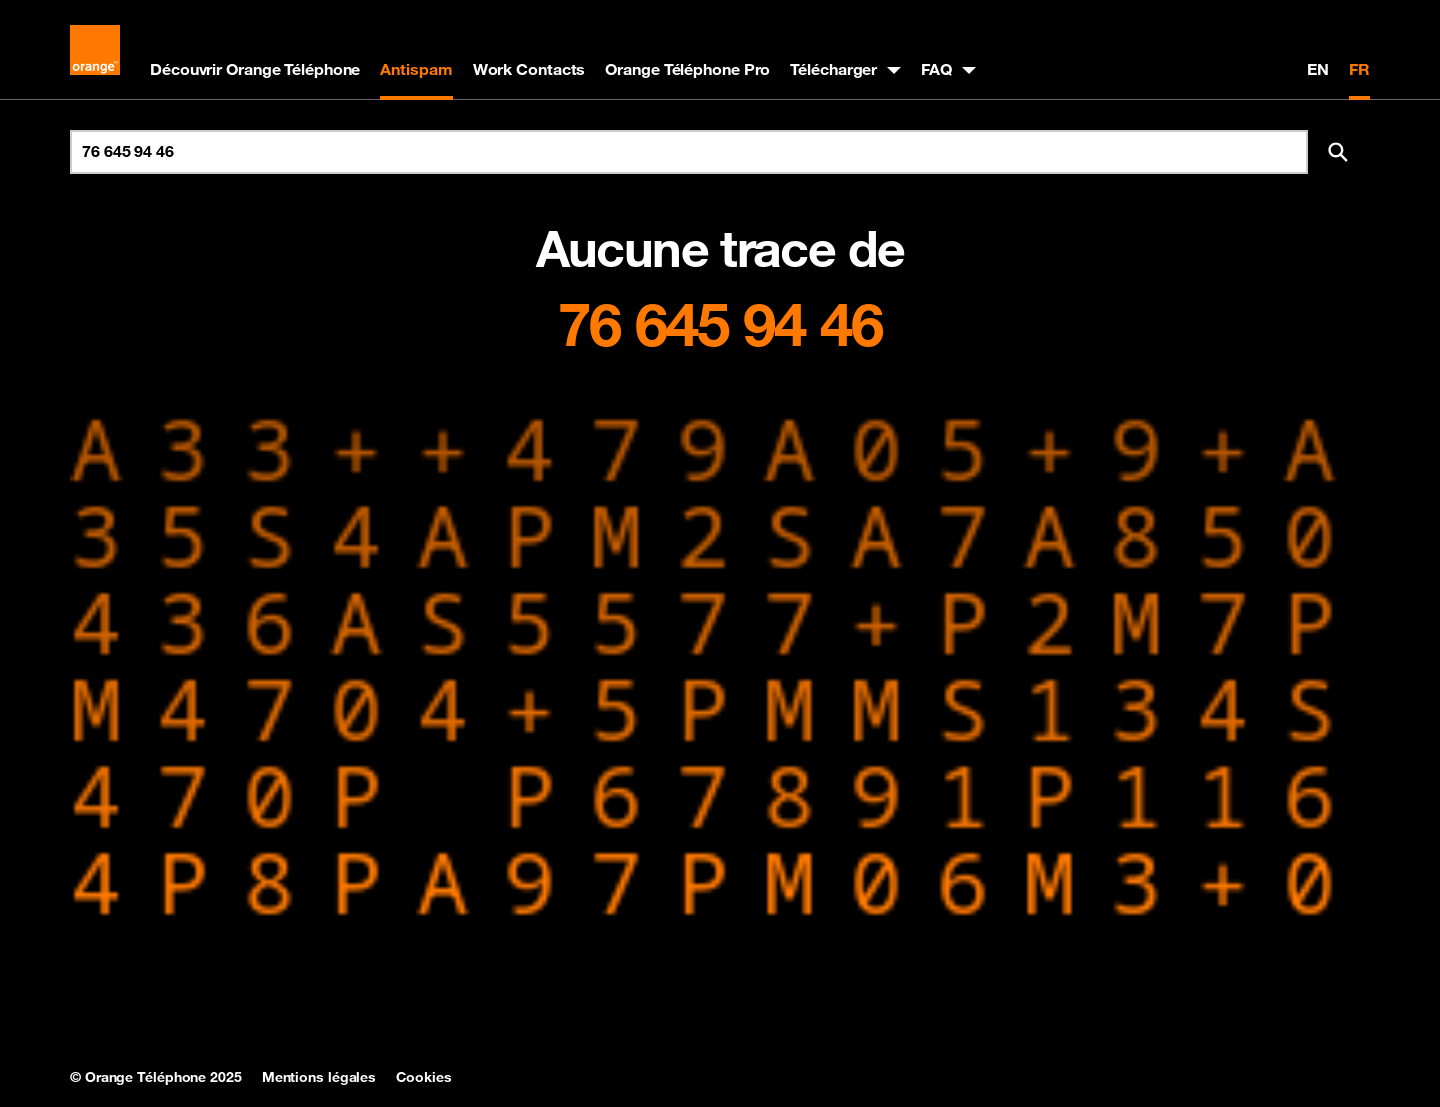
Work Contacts (529, 69)
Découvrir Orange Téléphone (255, 69)
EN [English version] (1318, 69)
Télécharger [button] (833, 69)
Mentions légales (319, 1077)
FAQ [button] (936, 69)
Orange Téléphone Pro (687, 69)
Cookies (423, 1077)
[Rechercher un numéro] (689, 152)
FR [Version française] (1359, 69)
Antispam (416, 69)
